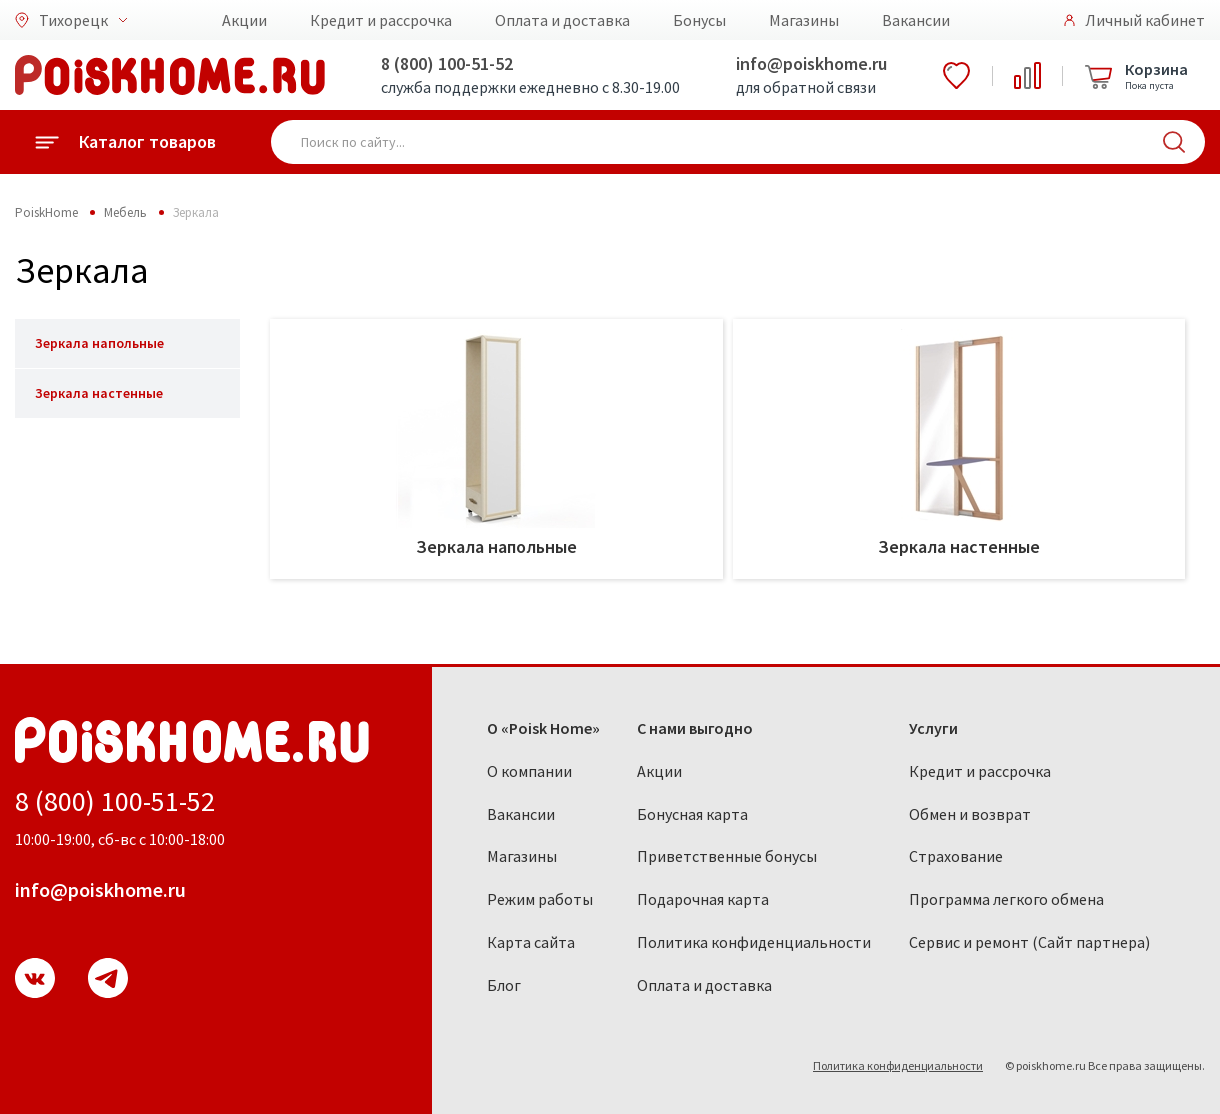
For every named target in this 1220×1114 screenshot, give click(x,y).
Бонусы (699, 20)
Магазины (804, 20)
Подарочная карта (703, 899)
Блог (504, 985)
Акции (244, 20)
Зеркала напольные (99, 343)
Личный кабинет (1145, 20)
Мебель (125, 212)
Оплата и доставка (562, 20)
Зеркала (196, 212)
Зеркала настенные (99, 393)
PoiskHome (46, 212)
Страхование (956, 856)
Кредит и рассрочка (381, 20)
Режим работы (540, 899)
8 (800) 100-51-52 (447, 63)
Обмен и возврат (970, 814)
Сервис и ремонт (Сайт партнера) (1029, 942)
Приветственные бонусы (727, 856)
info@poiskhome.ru (811, 63)
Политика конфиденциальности (754, 942)
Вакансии (916, 20)
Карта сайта (531, 942)
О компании (529, 771)
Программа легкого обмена (1006, 899)
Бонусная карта (692, 814)
